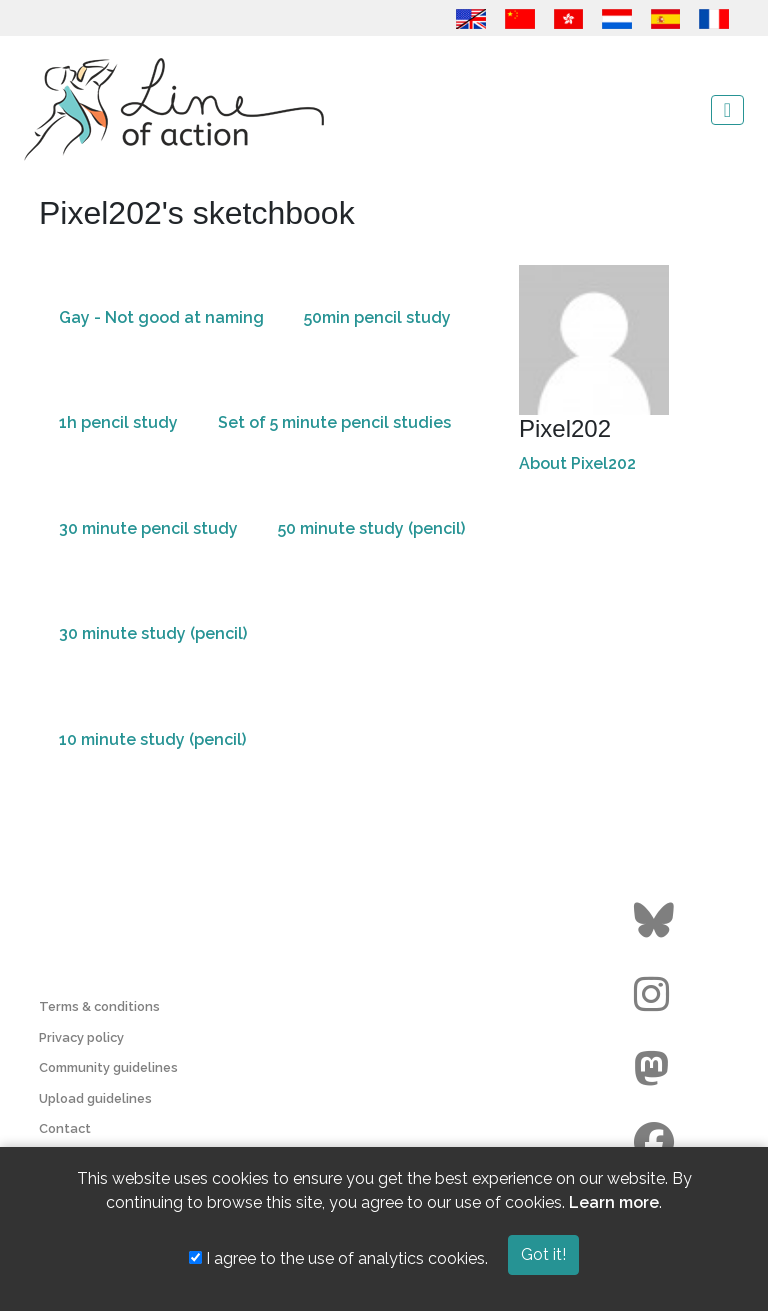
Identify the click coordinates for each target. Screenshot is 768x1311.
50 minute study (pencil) (371, 528)
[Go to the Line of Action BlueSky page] (656, 921)
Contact (65, 1128)
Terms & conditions (99, 1006)
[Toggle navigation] (727, 110)
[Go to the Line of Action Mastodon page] (656, 1069)
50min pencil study (377, 317)
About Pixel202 (577, 463)
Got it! (543, 1254)
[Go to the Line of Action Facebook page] (656, 1143)
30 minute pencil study (148, 528)
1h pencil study (118, 422)
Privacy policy (81, 1037)
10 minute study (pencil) (152, 739)
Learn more (614, 1202)
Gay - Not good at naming (161, 317)
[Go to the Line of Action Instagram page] (656, 995)
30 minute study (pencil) (153, 633)
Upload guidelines (95, 1098)
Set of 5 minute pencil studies (334, 422)
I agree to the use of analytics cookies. (338, 1258)
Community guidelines (108, 1067)
